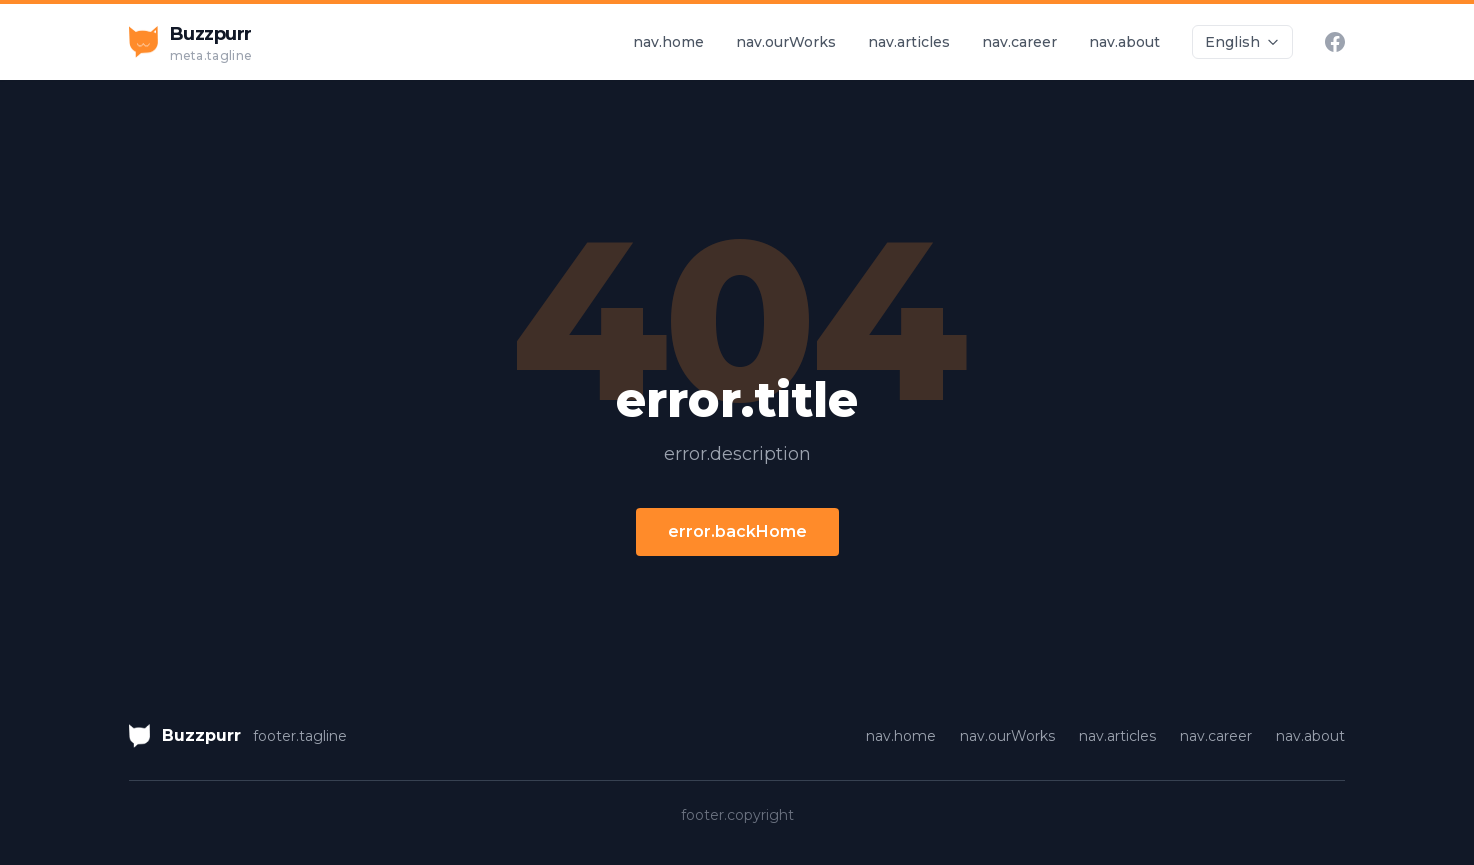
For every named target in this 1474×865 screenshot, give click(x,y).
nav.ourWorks (786, 42)
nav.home (668, 42)
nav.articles (909, 42)
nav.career (1019, 42)
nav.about (1124, 42)
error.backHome (737, 531)
